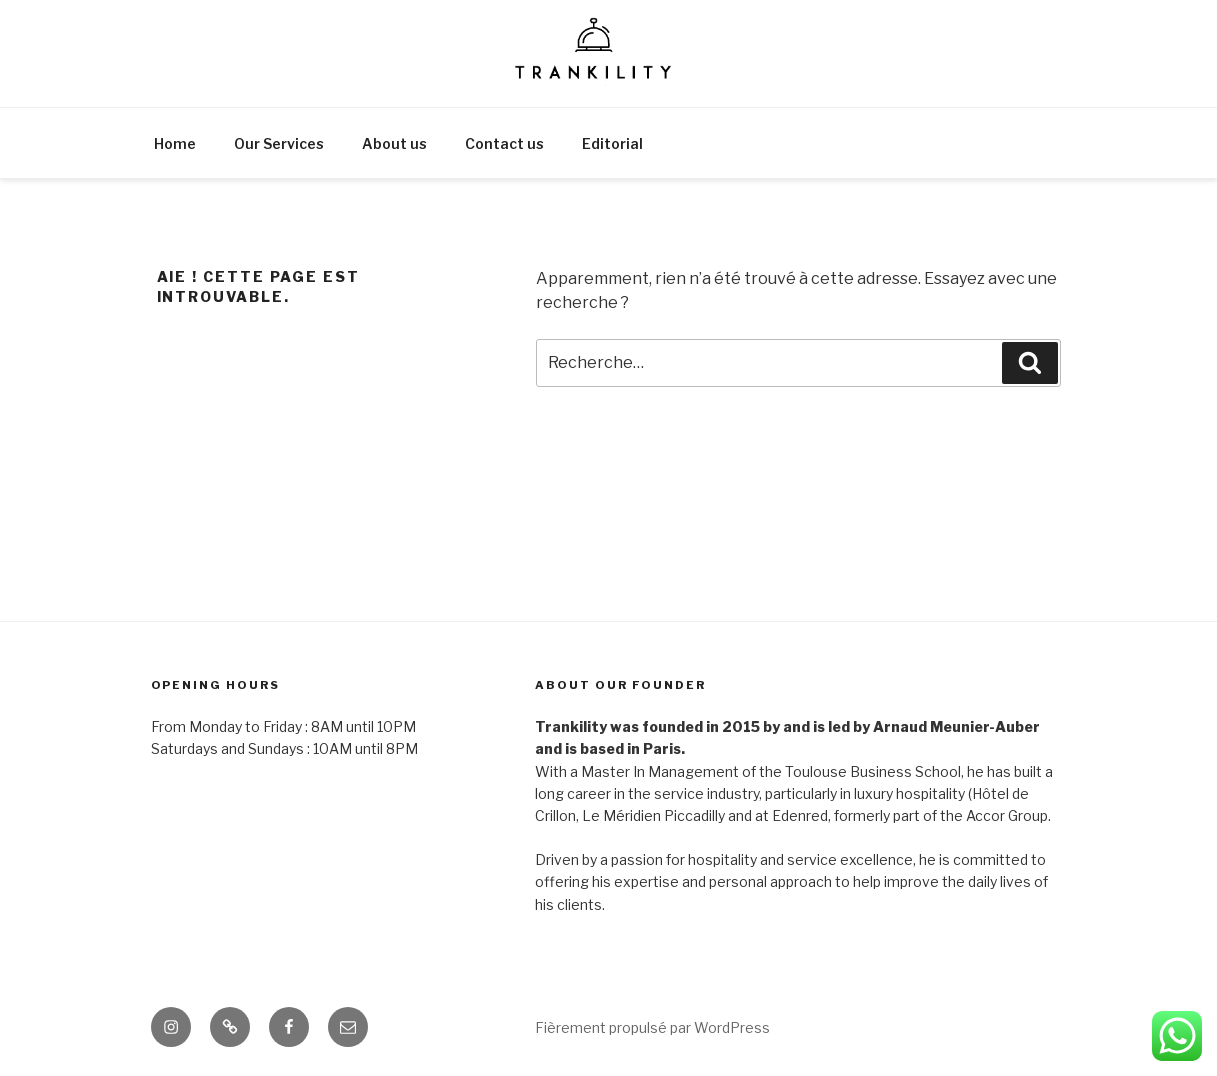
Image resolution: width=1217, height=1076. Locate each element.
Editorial (612, 143)
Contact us (504, 143)
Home (175, 143)
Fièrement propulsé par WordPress (652, 1027)
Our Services (279, 143)
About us (394, 143)
